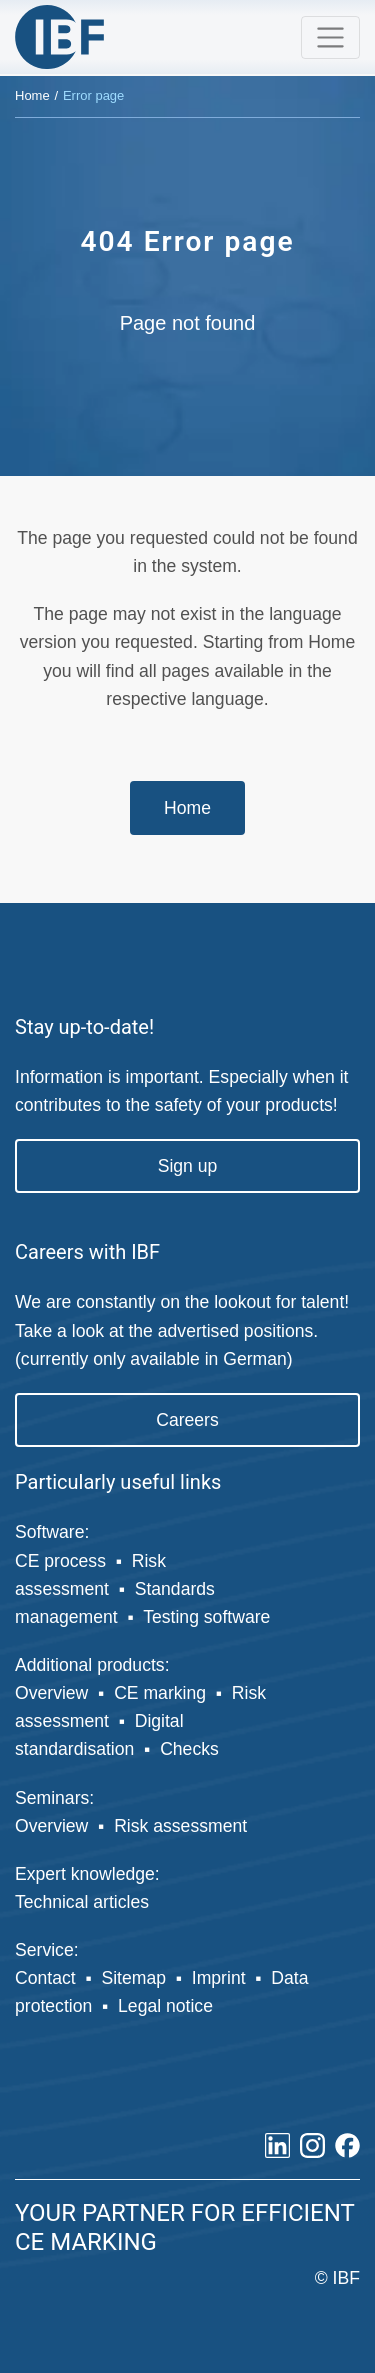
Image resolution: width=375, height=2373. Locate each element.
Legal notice (165, 2006)
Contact (45, 1978)
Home (32, 95)
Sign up (188, 1166)
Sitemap (133, 1978)
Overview (51, 1693)
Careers (187, 1420)
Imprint (219, 1978)
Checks (189, 1749)
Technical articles (82, 1902)
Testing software (206, 1617)
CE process (60, 1561)
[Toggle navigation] (330, 37)
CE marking (160, 1693)
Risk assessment (180, 1826)
